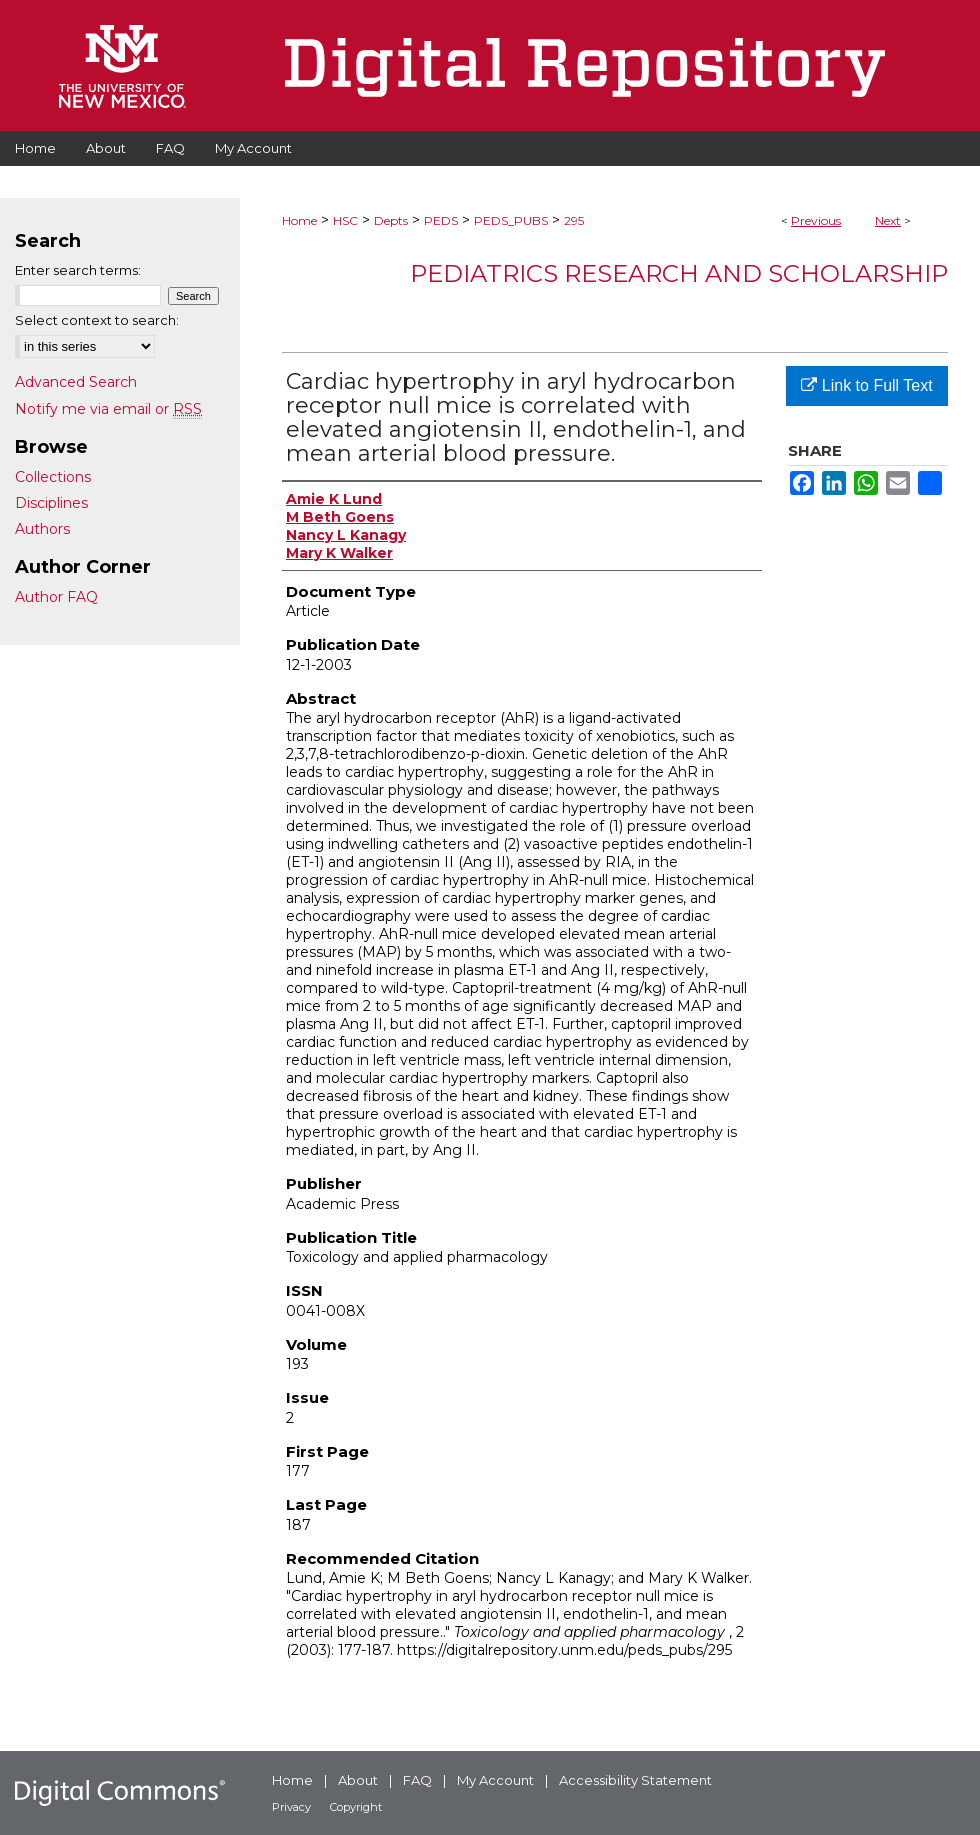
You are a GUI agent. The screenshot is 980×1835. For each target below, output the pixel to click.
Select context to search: (97, 320)
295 (574, 220)
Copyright (356, 1807)
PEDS (441, 220)
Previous (816, 220)
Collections (53, 477)
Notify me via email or (108, 409)
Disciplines (51, 503)
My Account (495, 1780)
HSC (345, 220)
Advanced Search (76, 382)
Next (888, 220)
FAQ (417, 1780)
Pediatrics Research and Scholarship (679, 273)
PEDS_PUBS (511, 220)
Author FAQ (56, 597)
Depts (391, 220)
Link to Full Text (866, 385)
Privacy (291, 1807)
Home (299, 220)
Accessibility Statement (635, 1780)
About (358, 1780)
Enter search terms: (78, 270)
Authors (42, 529)
